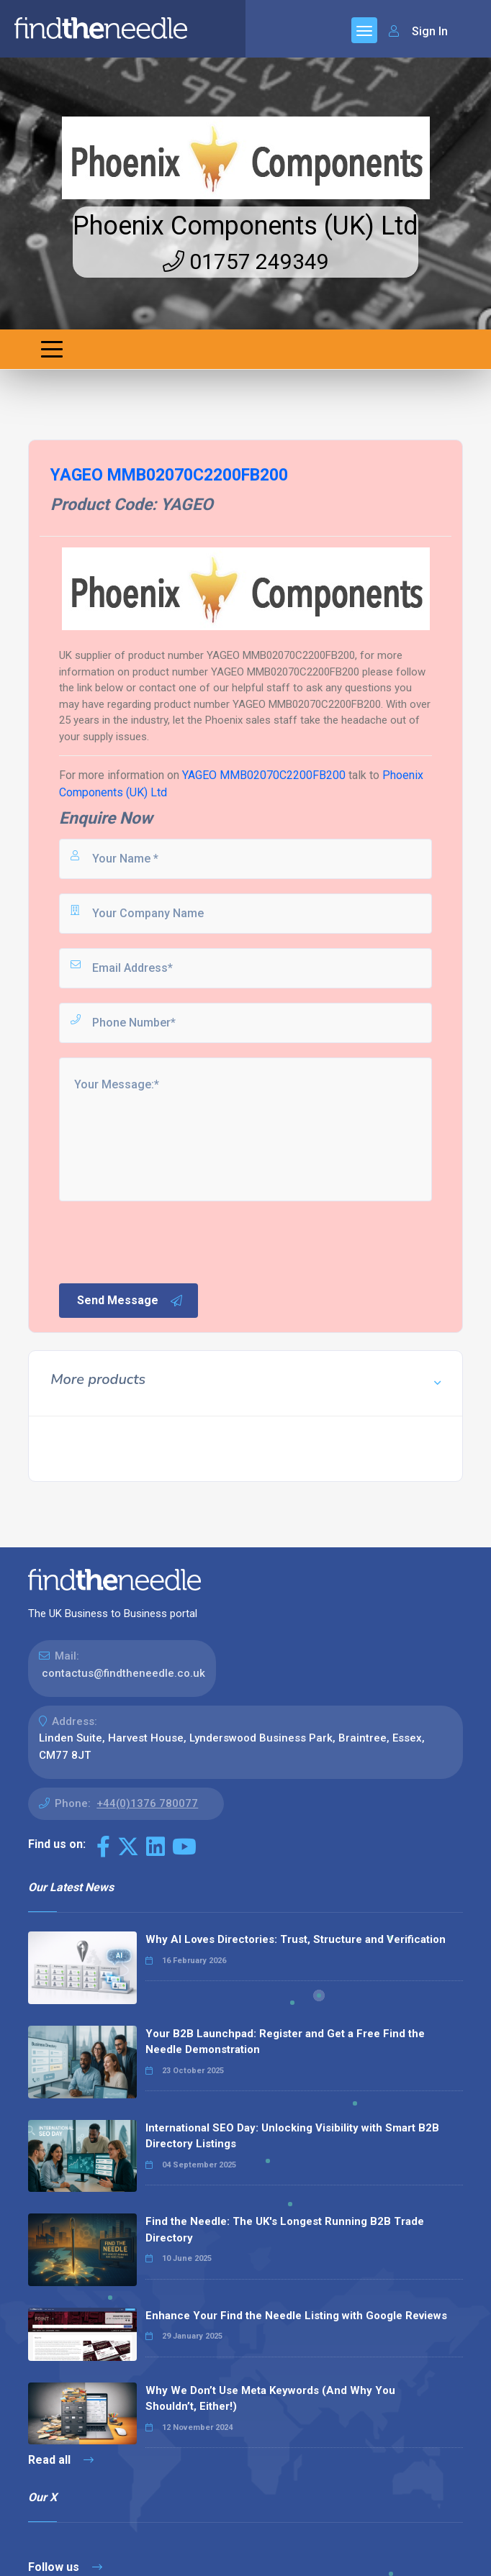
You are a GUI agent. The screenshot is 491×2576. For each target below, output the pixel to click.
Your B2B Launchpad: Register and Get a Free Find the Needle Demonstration (285, 2042)
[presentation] (166, 1241)
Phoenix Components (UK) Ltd (245, 226)
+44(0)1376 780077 (147, 1803)
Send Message (130, 1300)
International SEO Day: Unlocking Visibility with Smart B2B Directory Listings (292, 2136)
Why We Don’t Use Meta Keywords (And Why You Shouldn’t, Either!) (270, 2398)
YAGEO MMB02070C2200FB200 (264, 775)
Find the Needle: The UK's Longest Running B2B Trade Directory (284, 2229)
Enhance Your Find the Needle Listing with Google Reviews (296, 2315)
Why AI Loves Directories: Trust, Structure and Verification (295, 1939)
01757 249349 (246, 261)
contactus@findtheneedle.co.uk (123, 1673)
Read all (61, 2460)
